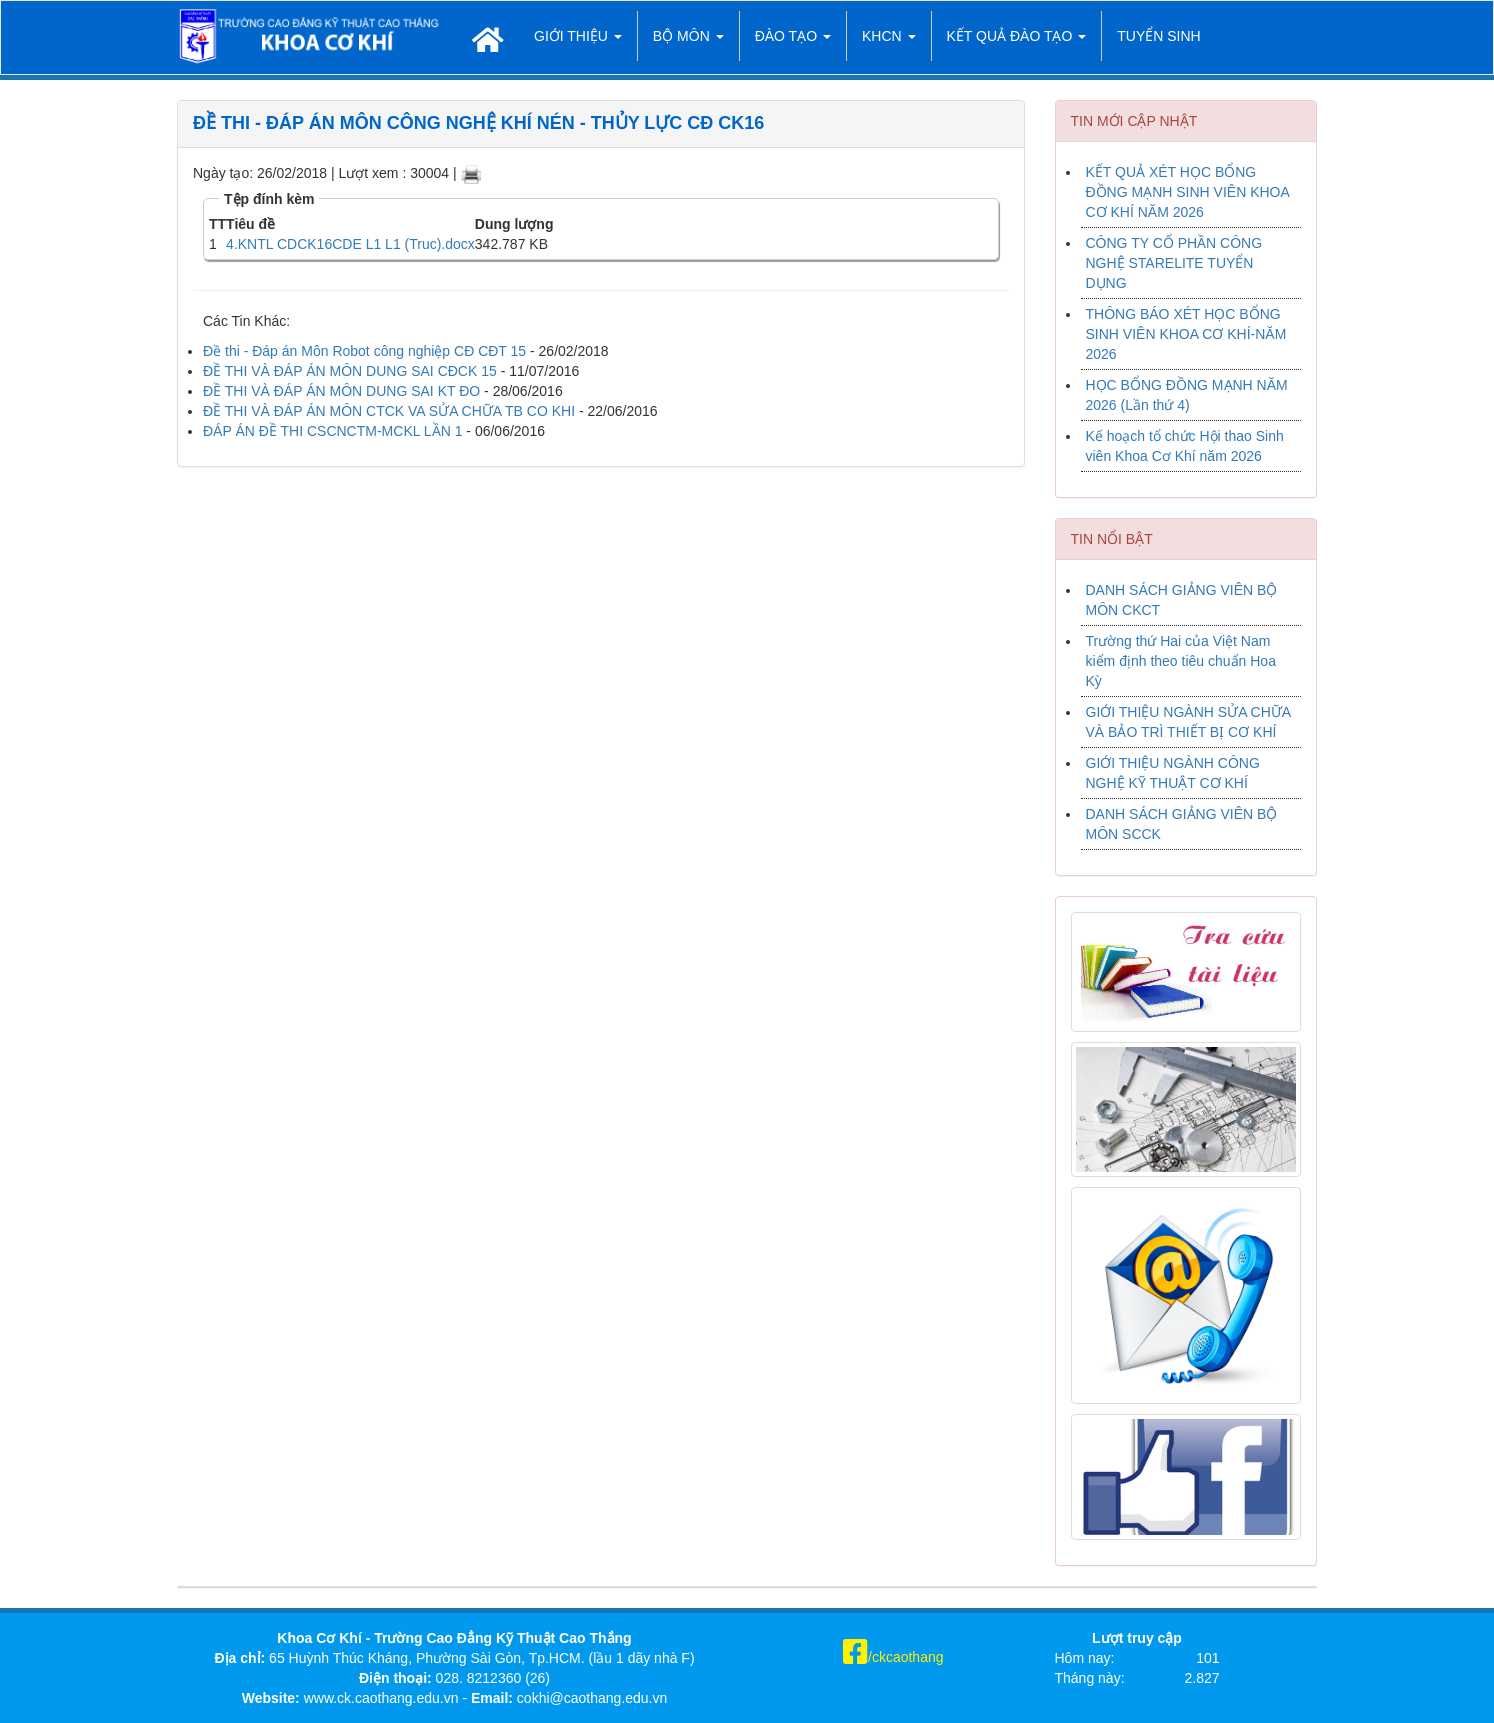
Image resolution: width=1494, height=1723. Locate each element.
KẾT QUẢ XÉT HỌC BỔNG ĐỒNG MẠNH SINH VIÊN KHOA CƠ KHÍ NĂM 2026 (1188, 192)
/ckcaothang (893, 1657)
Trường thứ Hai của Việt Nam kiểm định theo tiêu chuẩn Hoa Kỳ (1181, 661)
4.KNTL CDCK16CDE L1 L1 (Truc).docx (350, 244)
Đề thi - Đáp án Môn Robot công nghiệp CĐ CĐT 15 (364, 351)
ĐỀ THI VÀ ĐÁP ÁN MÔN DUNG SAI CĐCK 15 (350, 371)
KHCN (889, 36)
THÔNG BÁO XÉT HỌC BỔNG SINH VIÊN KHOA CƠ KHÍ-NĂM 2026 (1186, 334)
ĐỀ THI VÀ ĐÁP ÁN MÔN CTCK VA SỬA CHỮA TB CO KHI (389, 411)
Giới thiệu (578, 36)
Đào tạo (793, 36)
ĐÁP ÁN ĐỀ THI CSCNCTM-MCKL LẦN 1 (332, 431)
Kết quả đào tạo (1017, 36)
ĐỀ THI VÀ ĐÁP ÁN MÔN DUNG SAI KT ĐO (341, 391)
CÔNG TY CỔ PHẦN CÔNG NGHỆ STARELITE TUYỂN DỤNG (1174, 263)
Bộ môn (688, 36)
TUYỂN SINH (1158, 36)
